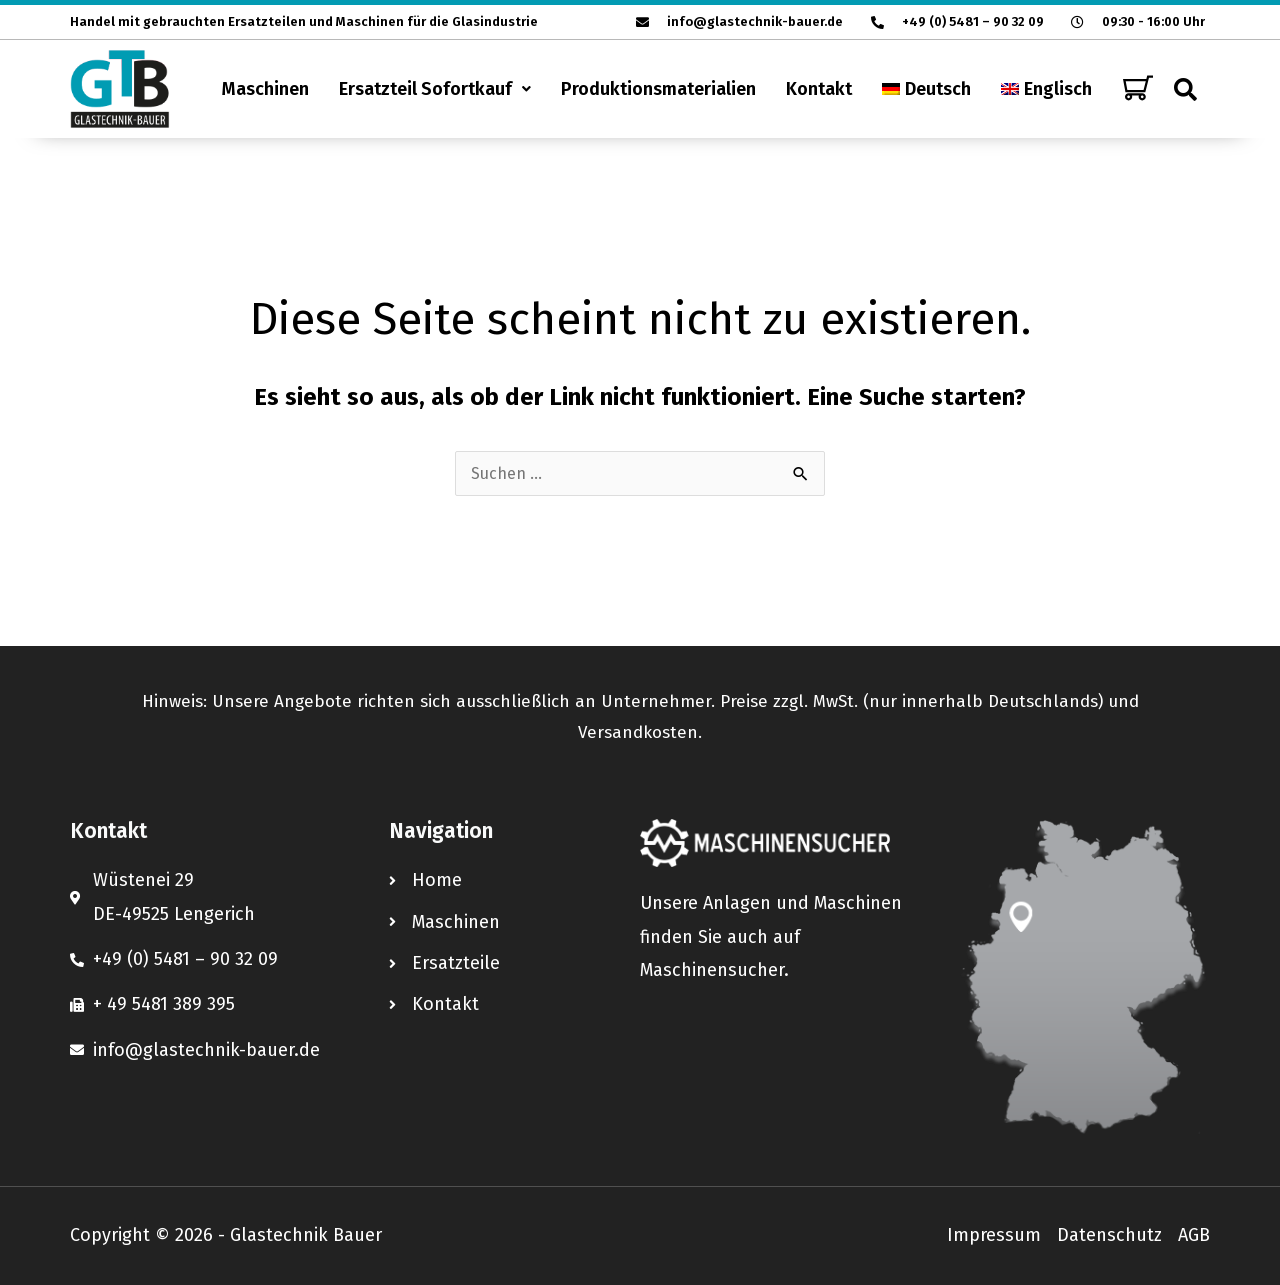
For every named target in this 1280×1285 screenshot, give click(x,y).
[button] (435, 89)
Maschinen (265, 89)
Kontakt (819, 89)
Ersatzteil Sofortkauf (435, 89)
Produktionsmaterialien (658, 89)
